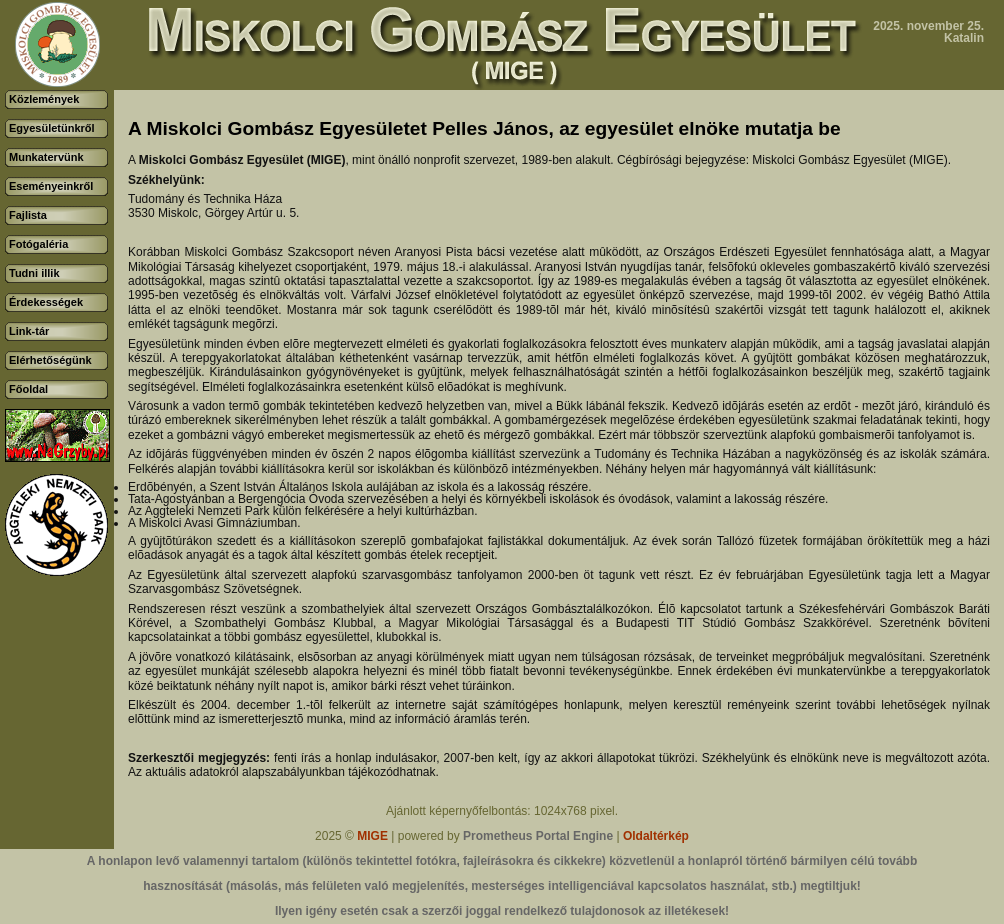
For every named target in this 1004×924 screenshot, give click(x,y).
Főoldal (28, 389)
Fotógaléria (38, 244)
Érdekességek (46, 302)
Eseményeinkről (51, 186)
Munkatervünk (46, 157)
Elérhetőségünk (50, 360)
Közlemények (44, 99)
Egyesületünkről (52, 128)
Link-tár (29, 331)
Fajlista (28, 215)
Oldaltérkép (656, 836)
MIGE (372, 836)
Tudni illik (34, 273)
